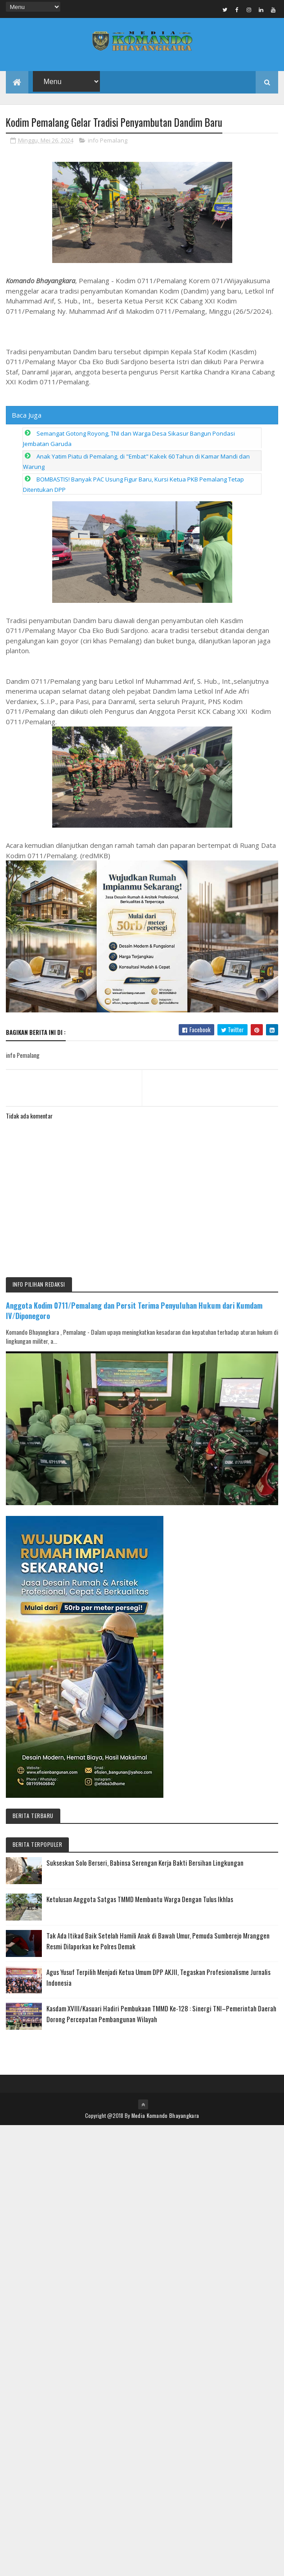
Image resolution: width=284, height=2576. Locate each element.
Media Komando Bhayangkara (165, 2115)
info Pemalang (107, 140)
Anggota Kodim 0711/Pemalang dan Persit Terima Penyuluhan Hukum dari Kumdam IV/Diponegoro (134, 1310)
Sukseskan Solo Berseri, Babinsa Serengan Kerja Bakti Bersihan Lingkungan (144, 1862)
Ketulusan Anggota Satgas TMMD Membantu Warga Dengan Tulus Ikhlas (139, 1899)
